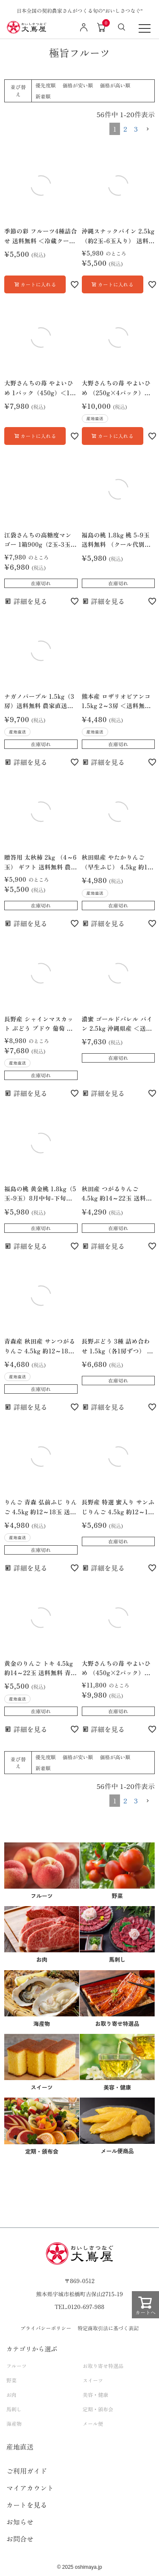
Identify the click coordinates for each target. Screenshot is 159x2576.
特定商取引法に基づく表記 (108, 2327)
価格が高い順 (115, 85)
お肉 (11, 2394)
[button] (148, 129)
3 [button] (136, 129)
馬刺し (14, 2409)
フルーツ (16, 2365)
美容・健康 (95, 2394)
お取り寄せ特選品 (103, 2365)
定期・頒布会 (98, 2409)
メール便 (93, 2423)
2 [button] (125, 129)
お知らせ (19, 2522)
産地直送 (19, 2446)
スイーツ (93, 2380)
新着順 (42, 96)
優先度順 (45, 85)
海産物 (14, 2423)
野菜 (11, 2380)
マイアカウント (30, 2488)
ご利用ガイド (26, 2471)
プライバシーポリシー (45, 2327)
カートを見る (26, 2505)
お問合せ (19, 2539)
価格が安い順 (77, 85)
